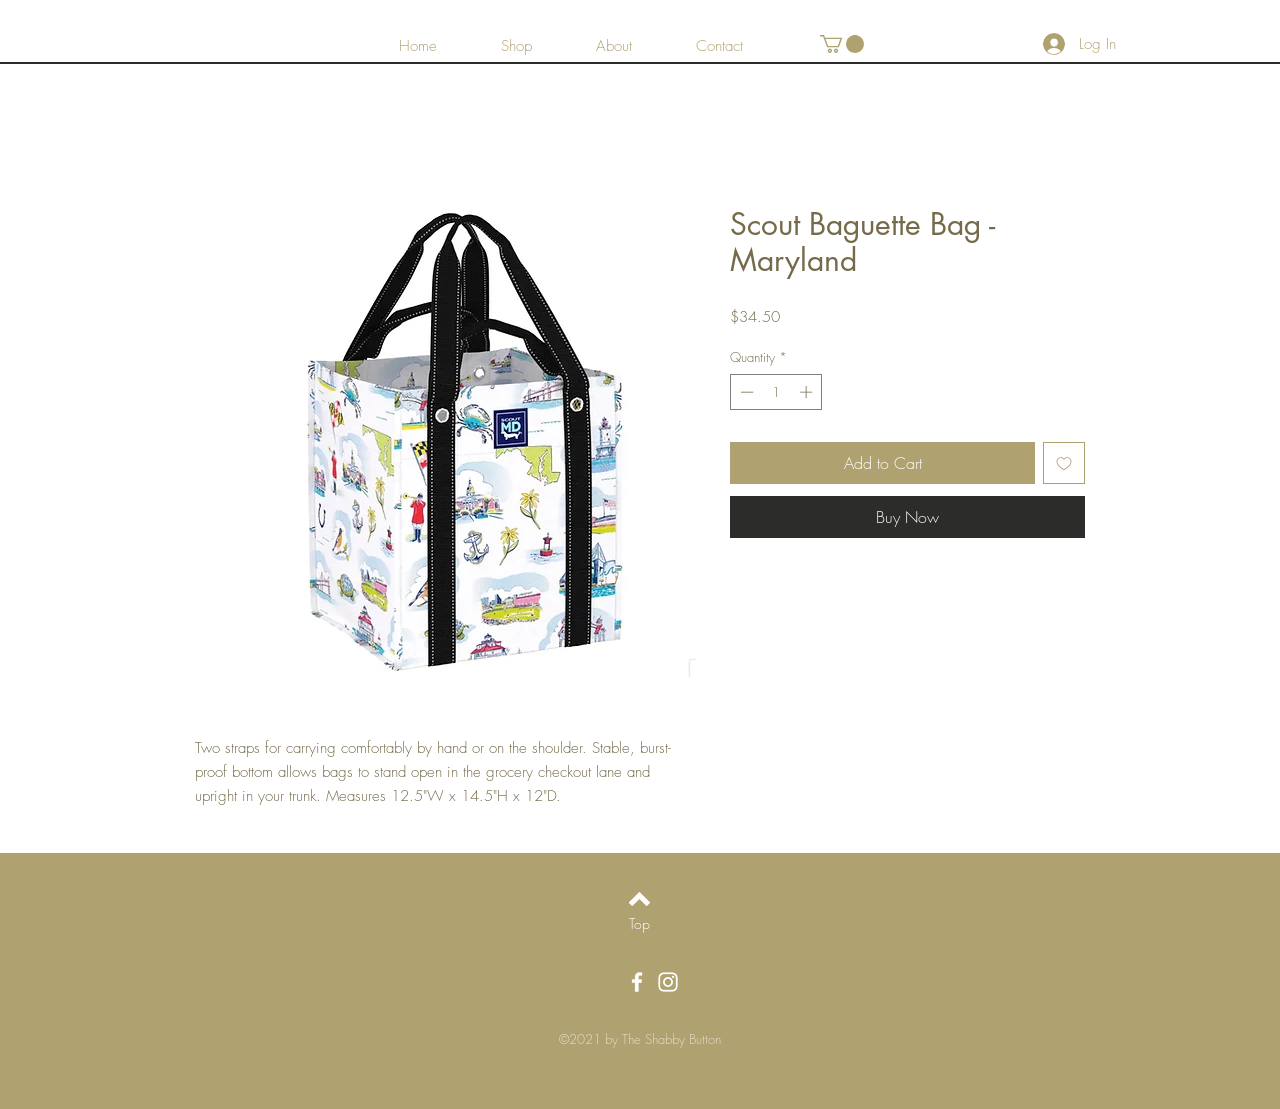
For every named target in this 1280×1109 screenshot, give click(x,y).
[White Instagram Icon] (668, 982)
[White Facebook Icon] (637, 982)
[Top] (639, 923)
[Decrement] (745, 392)
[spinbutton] (776, 392)
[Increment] (808, 392)
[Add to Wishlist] (1064, 463)
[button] (842, 44)
